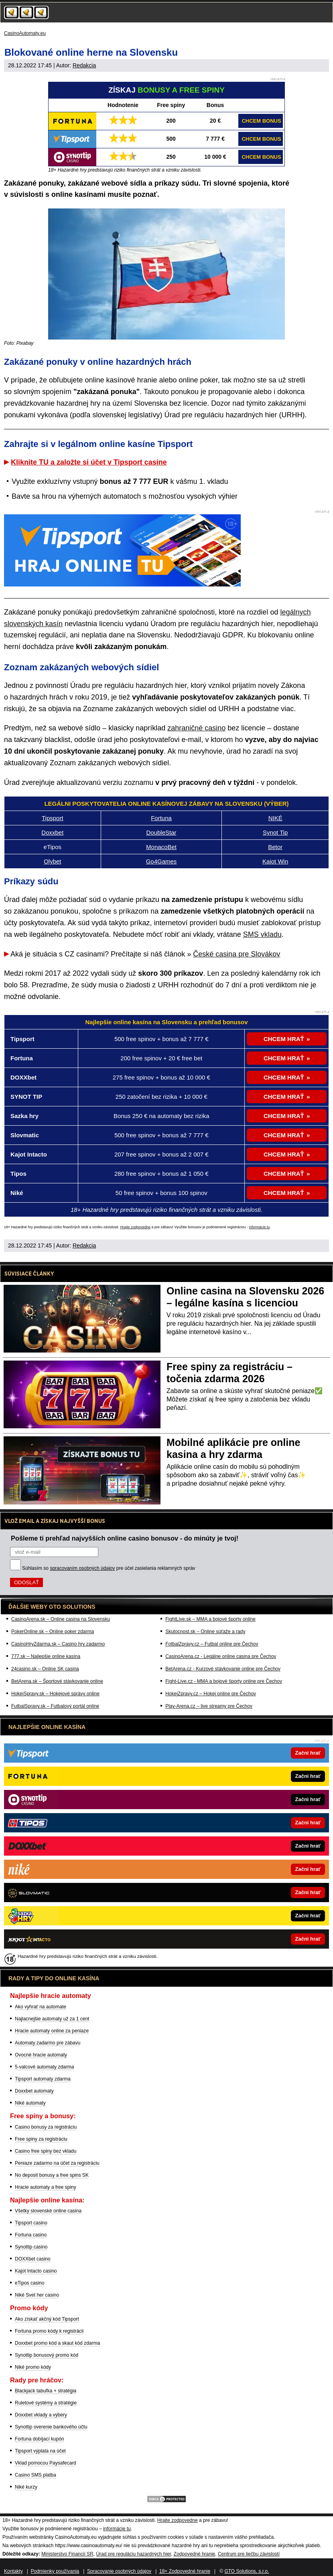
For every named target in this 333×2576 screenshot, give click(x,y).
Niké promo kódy (33, 2367)
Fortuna (161, 818)
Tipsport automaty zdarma (43, 2079)
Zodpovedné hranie (194, 2554)
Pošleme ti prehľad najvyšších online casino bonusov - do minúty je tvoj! (124, 1538)
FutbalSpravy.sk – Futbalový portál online (55, 1706)
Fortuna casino (31, 2235)
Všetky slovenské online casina (48, 2211)
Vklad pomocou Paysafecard (45, 2463)
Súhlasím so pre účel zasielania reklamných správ (108, 1568)
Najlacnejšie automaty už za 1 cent (52, 2019)
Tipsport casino (31, 2223)
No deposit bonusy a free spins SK (52, 2175)
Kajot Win (275, 861)
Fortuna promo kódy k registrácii (49, 2331)
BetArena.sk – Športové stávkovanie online (57, 1681)
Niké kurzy (26, 2487)
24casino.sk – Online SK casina (45, 1669)
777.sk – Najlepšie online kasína (45, 1656)
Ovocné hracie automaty (41, 2055)
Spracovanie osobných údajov (119, 2571)
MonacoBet (161, 846)
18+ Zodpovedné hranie (184, 2571)
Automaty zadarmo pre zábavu (47, 2043)
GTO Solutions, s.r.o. (246, 2571)
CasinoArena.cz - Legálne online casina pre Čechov (220, 1656)
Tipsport (52, 818)
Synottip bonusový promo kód (46, 2355)
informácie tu (259, 1227)
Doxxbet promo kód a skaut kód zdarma (57, 2343)
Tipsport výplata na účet (40, 2451)
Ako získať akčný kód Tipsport (47, 2319)
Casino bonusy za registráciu (46, 2127)
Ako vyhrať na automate (40, 2007)
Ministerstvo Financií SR (67, 2554)
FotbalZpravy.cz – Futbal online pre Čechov (211, 1644)
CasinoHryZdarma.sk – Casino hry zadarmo (58, 1644)
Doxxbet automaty (34, 2091)
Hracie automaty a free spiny (45, 2187)
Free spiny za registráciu (41, 2139)
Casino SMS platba (35, 2475)
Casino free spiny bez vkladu (45, 2151)
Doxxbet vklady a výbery (41, 2415)
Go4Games (161, 861)
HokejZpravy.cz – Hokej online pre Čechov (210, 1693)
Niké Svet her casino (37, 2295)
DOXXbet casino (33, 2259)
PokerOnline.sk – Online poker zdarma (52, 1631)
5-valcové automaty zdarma (44, 2067)
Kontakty (13, 2571)
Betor (275, 846)
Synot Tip (275, 832)
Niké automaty (30, 2103)
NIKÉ (275, 818)
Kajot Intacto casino (36, 2271)
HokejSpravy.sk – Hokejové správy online (55, 1693)
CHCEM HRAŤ (284, 1038)
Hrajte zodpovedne (135, 1227)
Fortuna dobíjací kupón (39, 2439)
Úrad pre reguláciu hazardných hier (133, 2554)
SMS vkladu (262, 934)
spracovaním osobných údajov (82, 1568)
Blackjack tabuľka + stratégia (45, 2391)
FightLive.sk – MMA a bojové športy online (210, 1619)
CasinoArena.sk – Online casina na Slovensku (60, 1619)
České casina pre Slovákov (236, 954)
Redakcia (84, 65)
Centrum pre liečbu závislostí (249, 2554)
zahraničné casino (196, 728)
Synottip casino (31, 2247)
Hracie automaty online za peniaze (52, 2031)
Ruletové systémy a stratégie (46, 2403)
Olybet (52, 861)
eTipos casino (30, 2283)
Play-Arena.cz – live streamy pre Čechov (208, 1706)
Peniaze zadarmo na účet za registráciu (57, 2163)
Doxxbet (52, 832)
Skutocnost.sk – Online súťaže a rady (205, 1631)
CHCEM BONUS (261, 121)
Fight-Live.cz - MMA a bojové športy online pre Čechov (223, 1681)
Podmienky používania (55, 2571)
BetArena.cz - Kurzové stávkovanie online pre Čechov (222, 1669)
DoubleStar (161, 832)
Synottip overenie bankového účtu (51, 2427)
